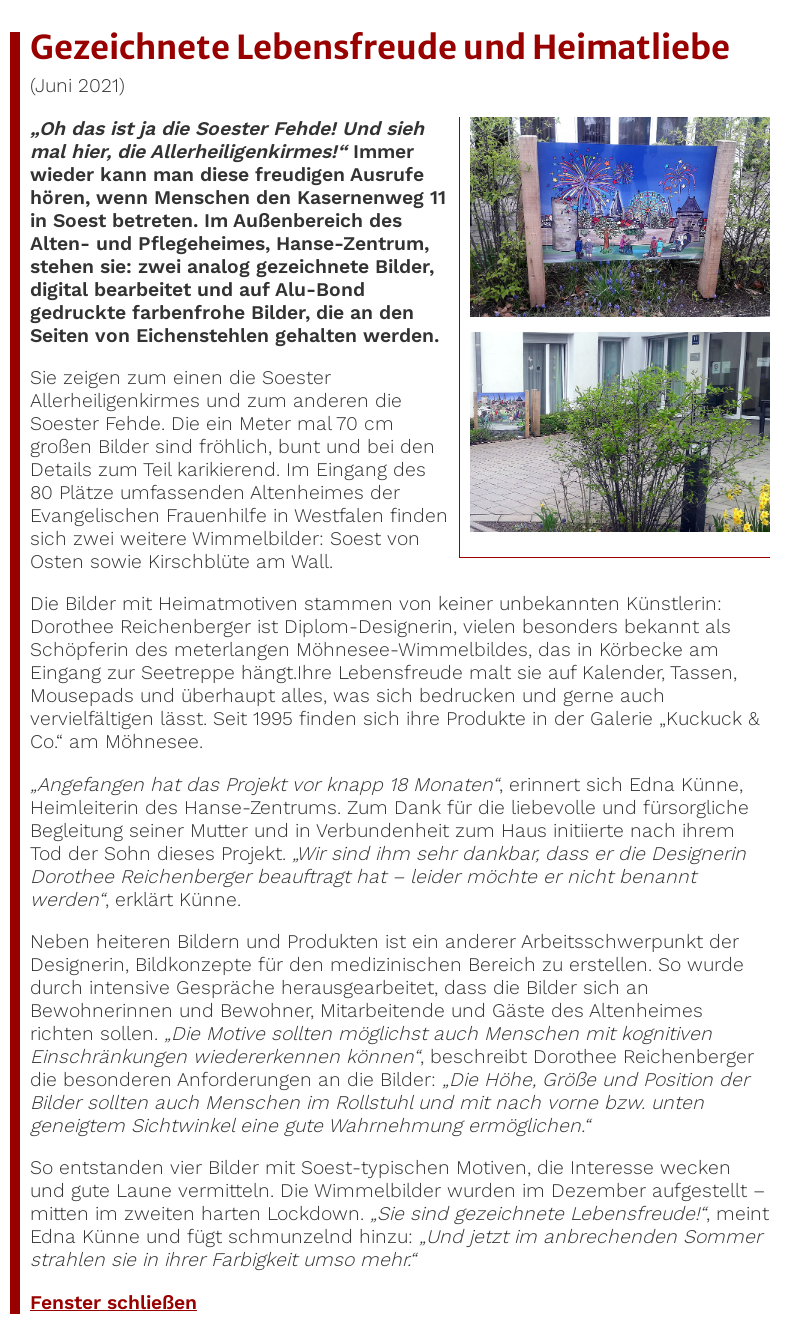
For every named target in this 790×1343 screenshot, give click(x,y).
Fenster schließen (113, 1302)
